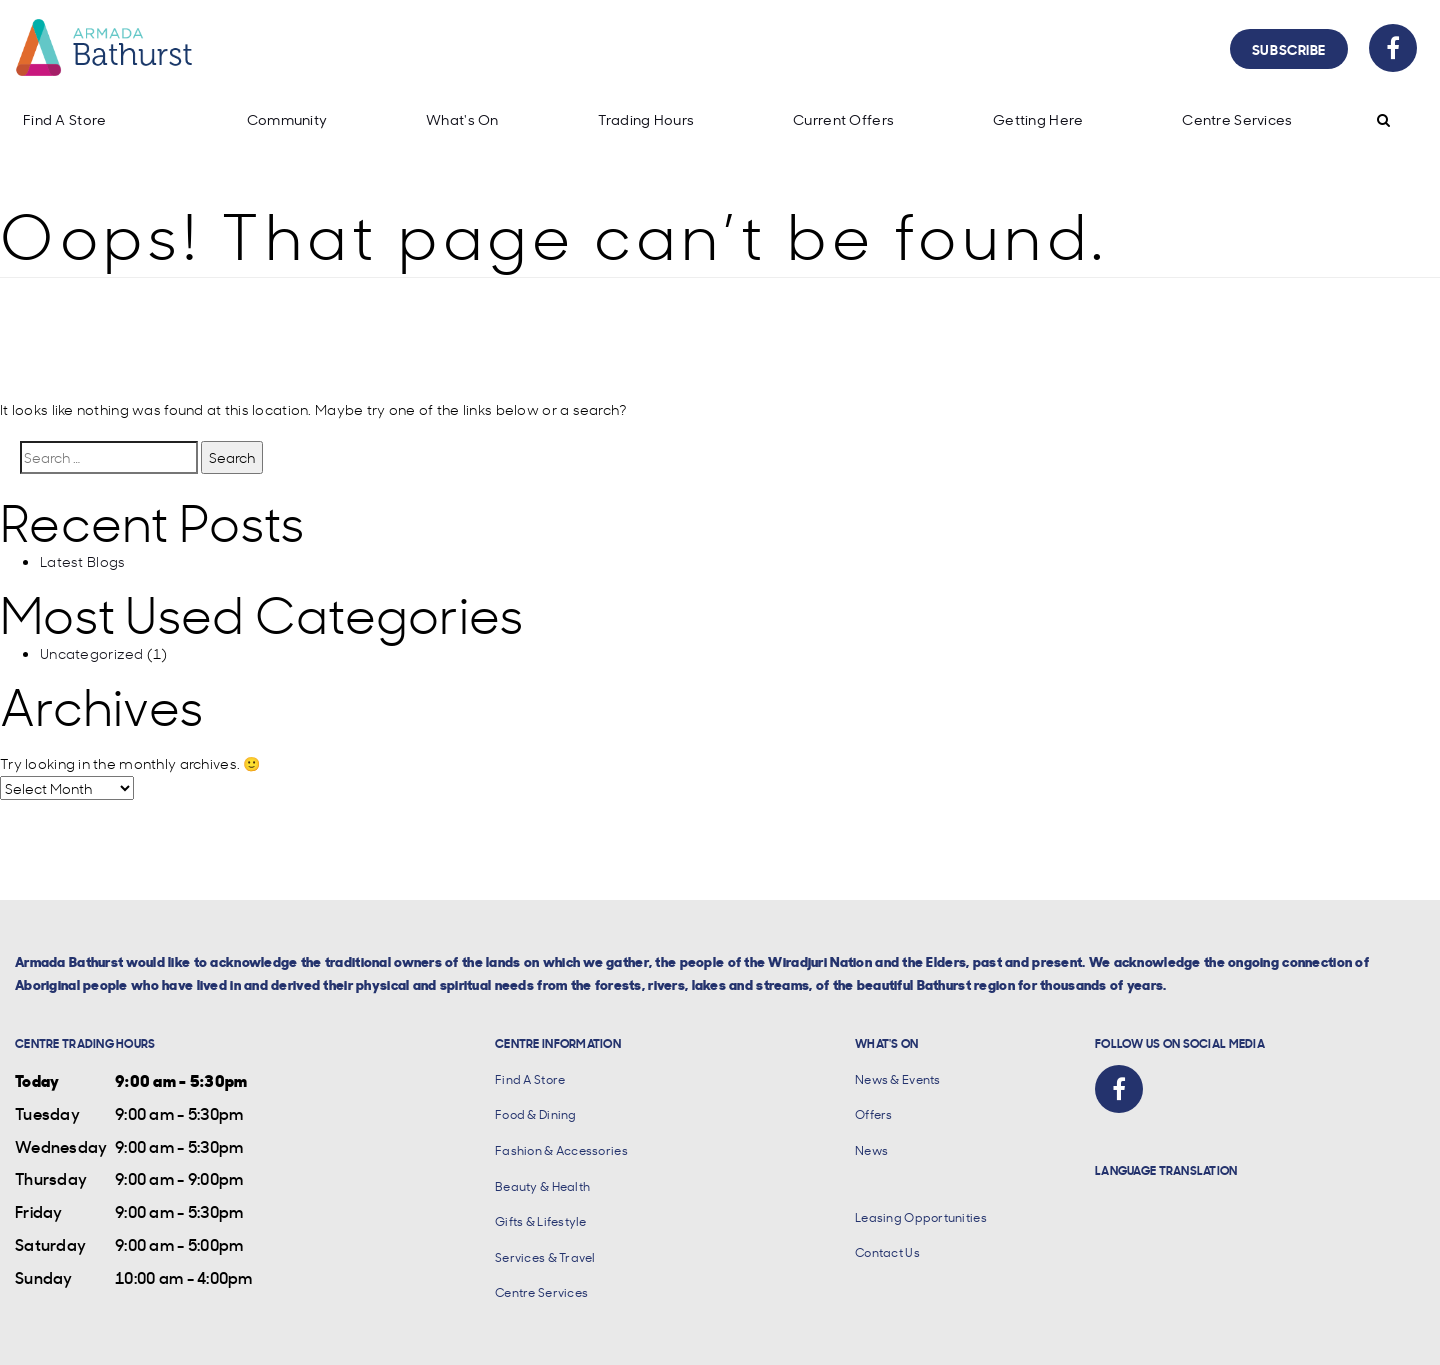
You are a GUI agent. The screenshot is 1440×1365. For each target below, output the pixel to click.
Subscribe (1289, 48)
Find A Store (64, 119)
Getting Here (1038, 119)
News (871, 1150)
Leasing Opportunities (921, 1217)
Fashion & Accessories (561, 1150)
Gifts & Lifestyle (541, 1221)
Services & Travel (545, 1257)
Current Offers (843, 119)
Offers (874, 1114)
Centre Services (1237, 119)
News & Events (898, 1079)
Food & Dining (536, 1114)
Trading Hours (646, 119)
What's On (462, 119)
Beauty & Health (542, 1186)
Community (287, 119)
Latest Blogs (82, 561)
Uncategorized (92, 653)
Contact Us (887, 1252)
